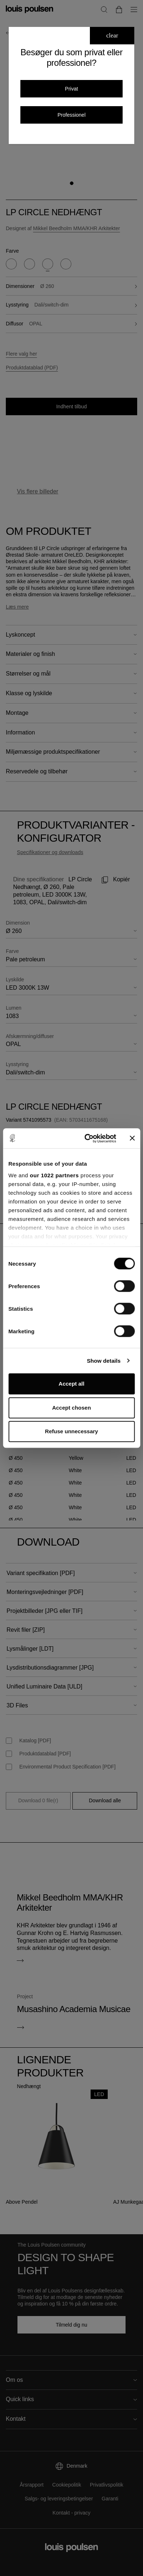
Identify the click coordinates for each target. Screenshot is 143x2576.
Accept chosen (71, 1408)
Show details (104, 1361)
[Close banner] (132, 1138)
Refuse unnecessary (71, 1431)
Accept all (71, 1384)
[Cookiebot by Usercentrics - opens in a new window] (87, 1138)
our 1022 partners (54, 1175)
